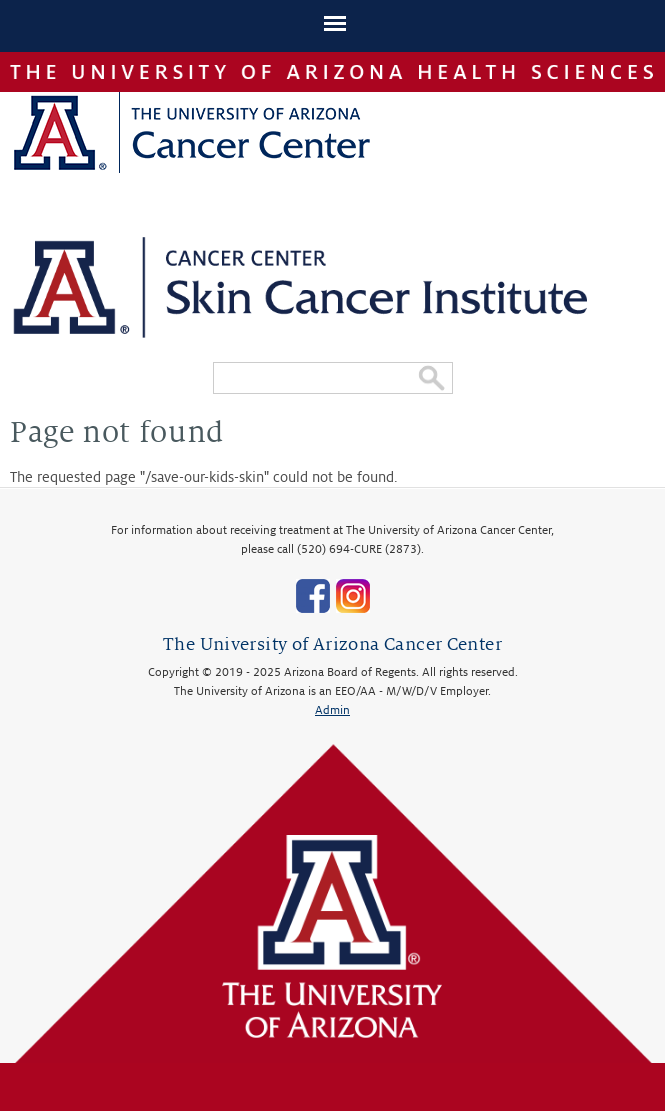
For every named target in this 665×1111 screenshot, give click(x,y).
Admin (332, 710)
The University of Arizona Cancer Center (332, 644)
